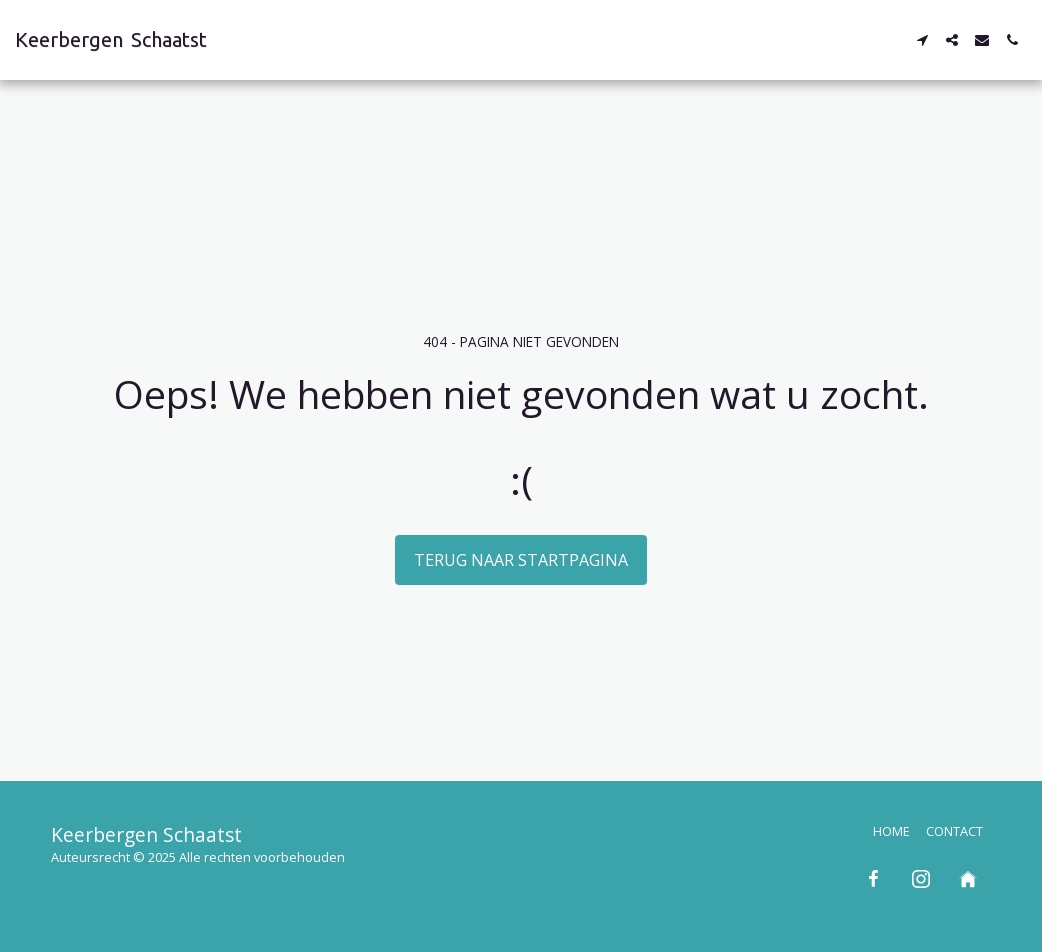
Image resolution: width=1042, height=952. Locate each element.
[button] (922, 40)
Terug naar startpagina (521, 560)
